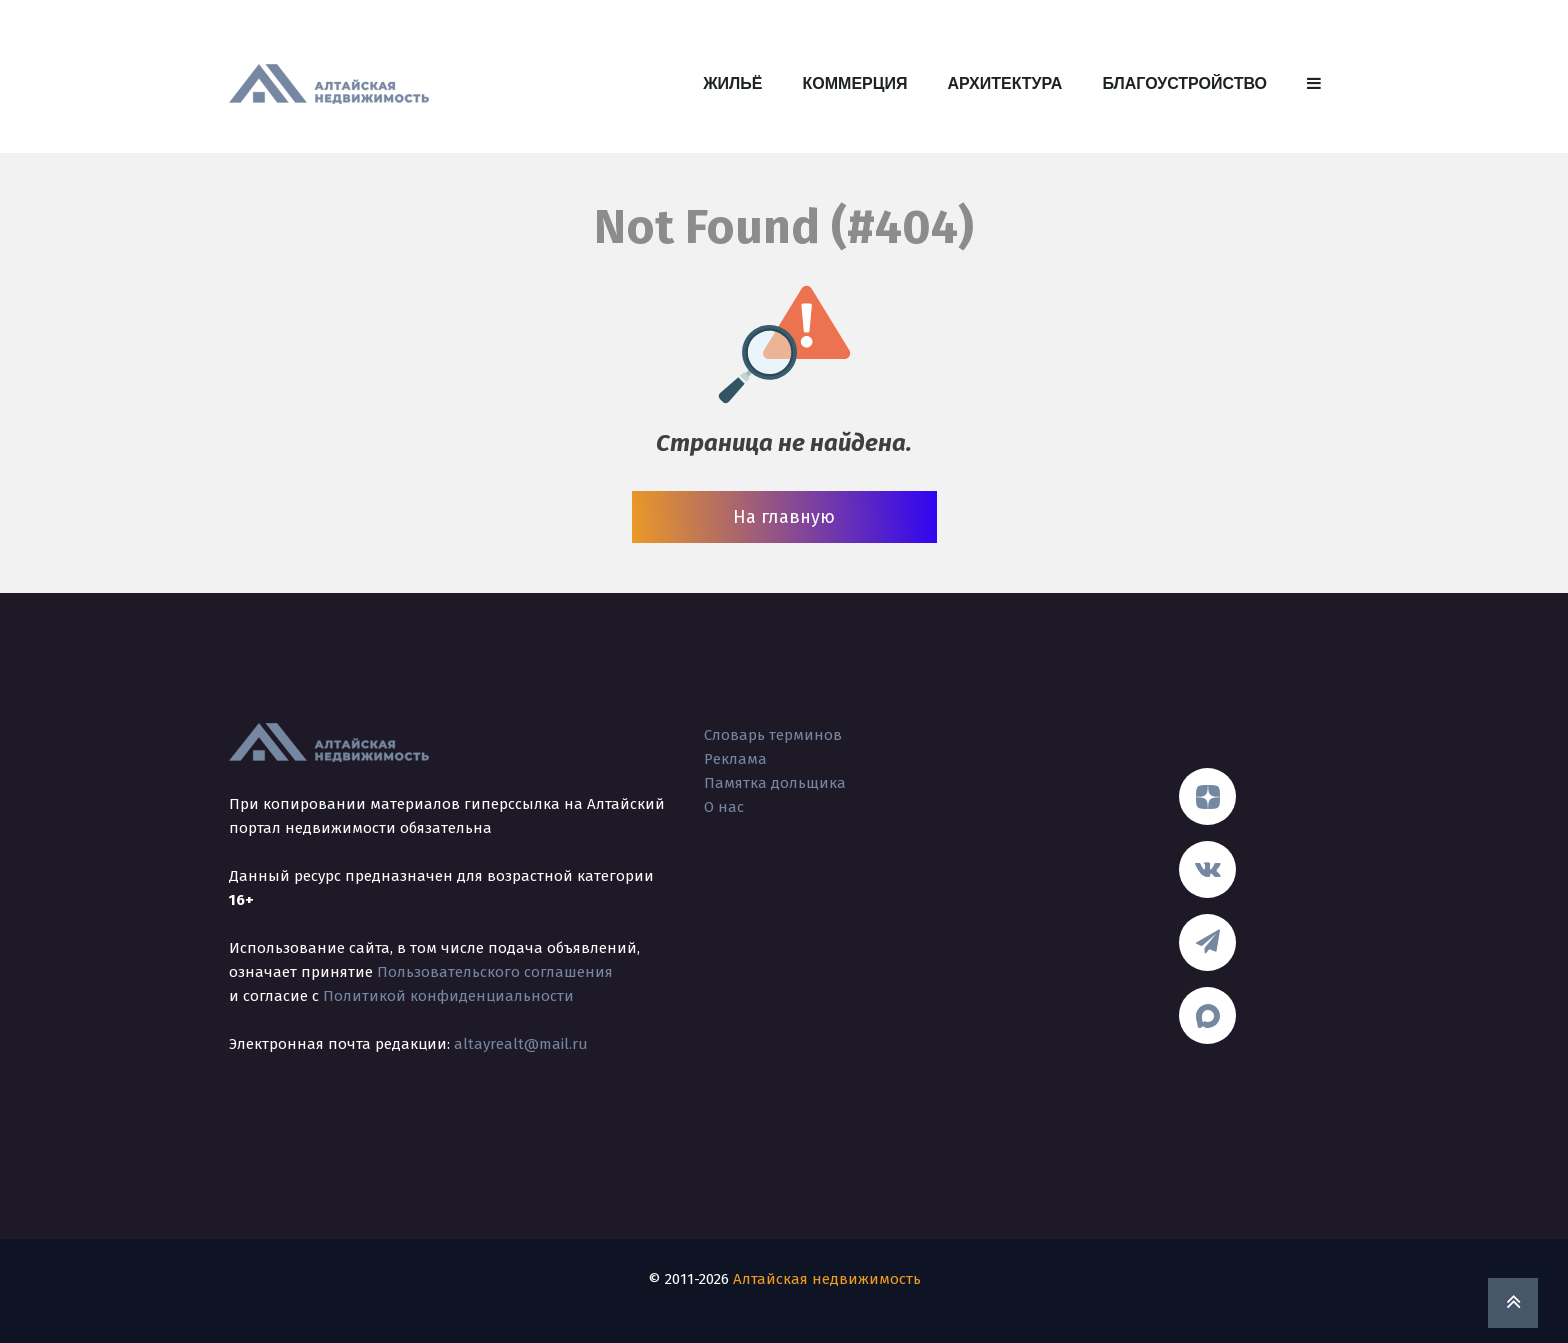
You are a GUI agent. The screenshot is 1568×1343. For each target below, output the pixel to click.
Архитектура (1004, 83)
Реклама (735, 759)
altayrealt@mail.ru (521, 1044)
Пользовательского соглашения (495, 972)
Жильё (732, 83)
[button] (1314, 84)
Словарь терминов (773, 735)
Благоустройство (1184, 83)
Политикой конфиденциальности (448, 996)
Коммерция (855, 83)
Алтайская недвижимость (827, 1279)
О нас (724, 807)
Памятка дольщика (775, 783)
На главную (784, 517)
